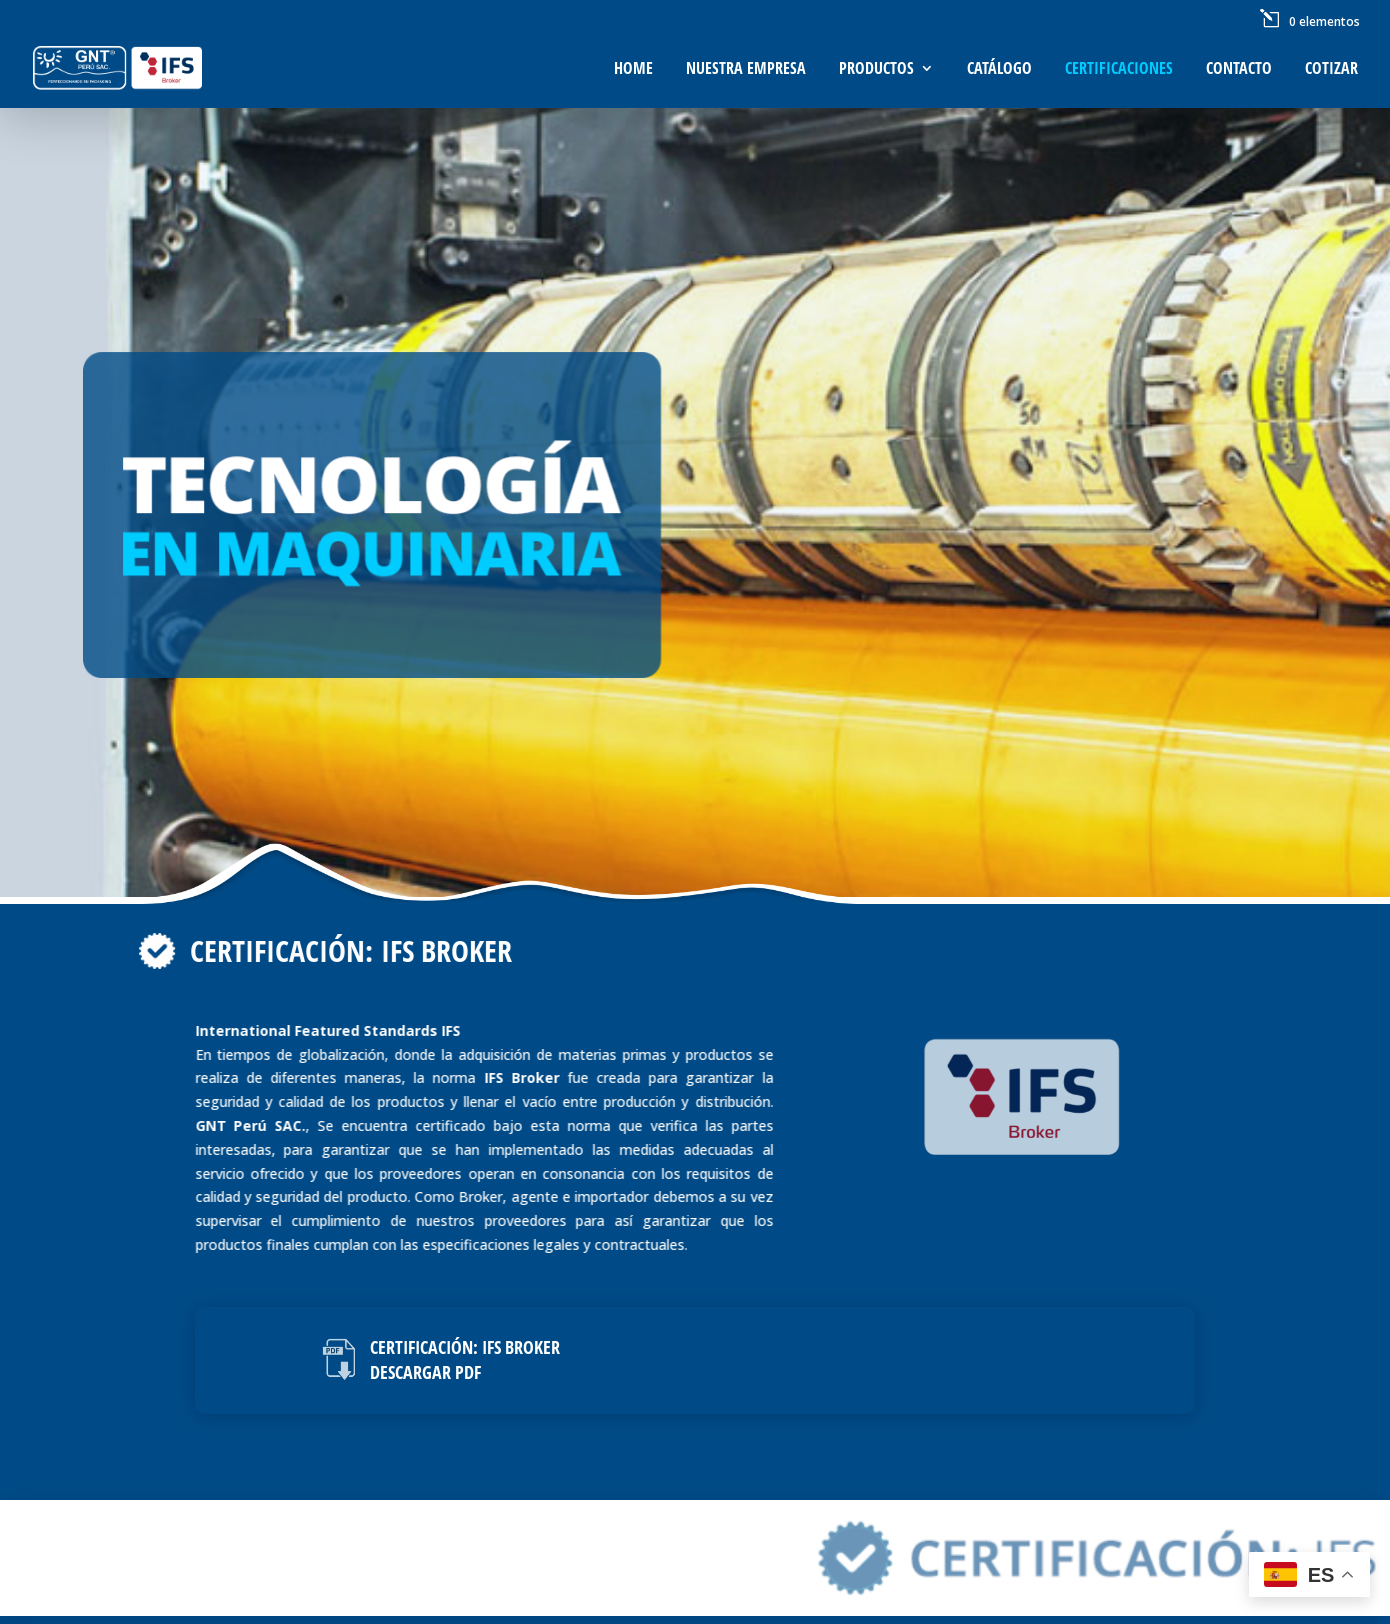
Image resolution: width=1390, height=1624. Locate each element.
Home (633, 70)
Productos (876, 70)
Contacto (1239, 70)
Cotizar (1331, 70)
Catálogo (999, 70)
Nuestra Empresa (746, 70)
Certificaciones (1119, 70)
